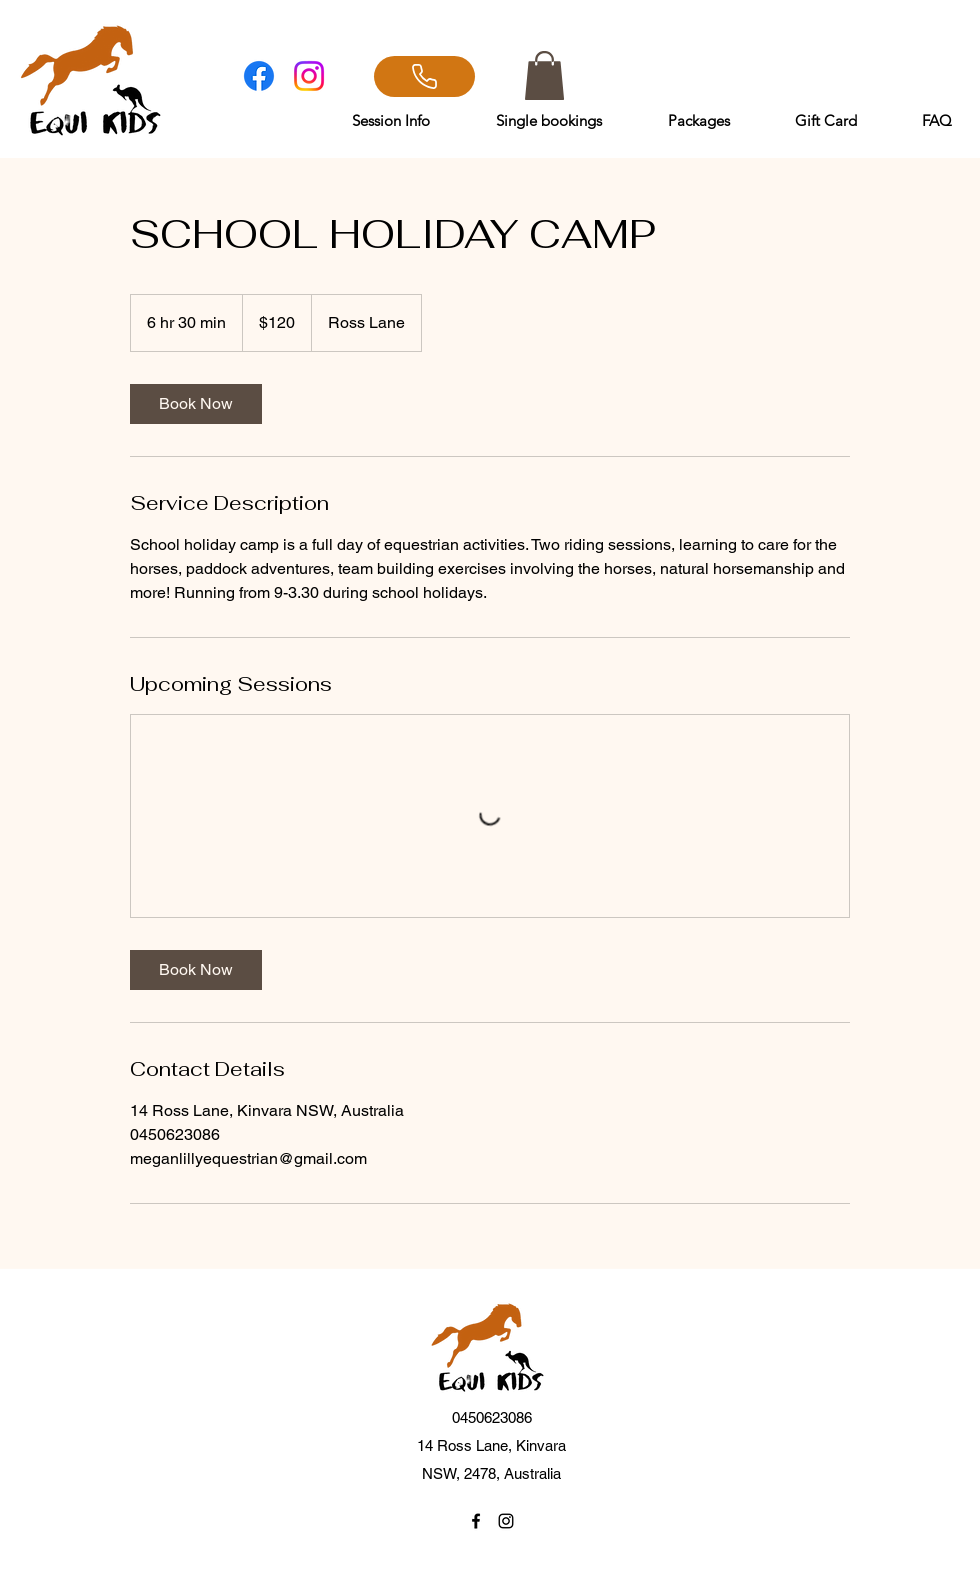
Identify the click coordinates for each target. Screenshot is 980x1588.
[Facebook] (259, 76)
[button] (544, 75)
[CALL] (424, 76)
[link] (196, 404)
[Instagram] (309, 76)
